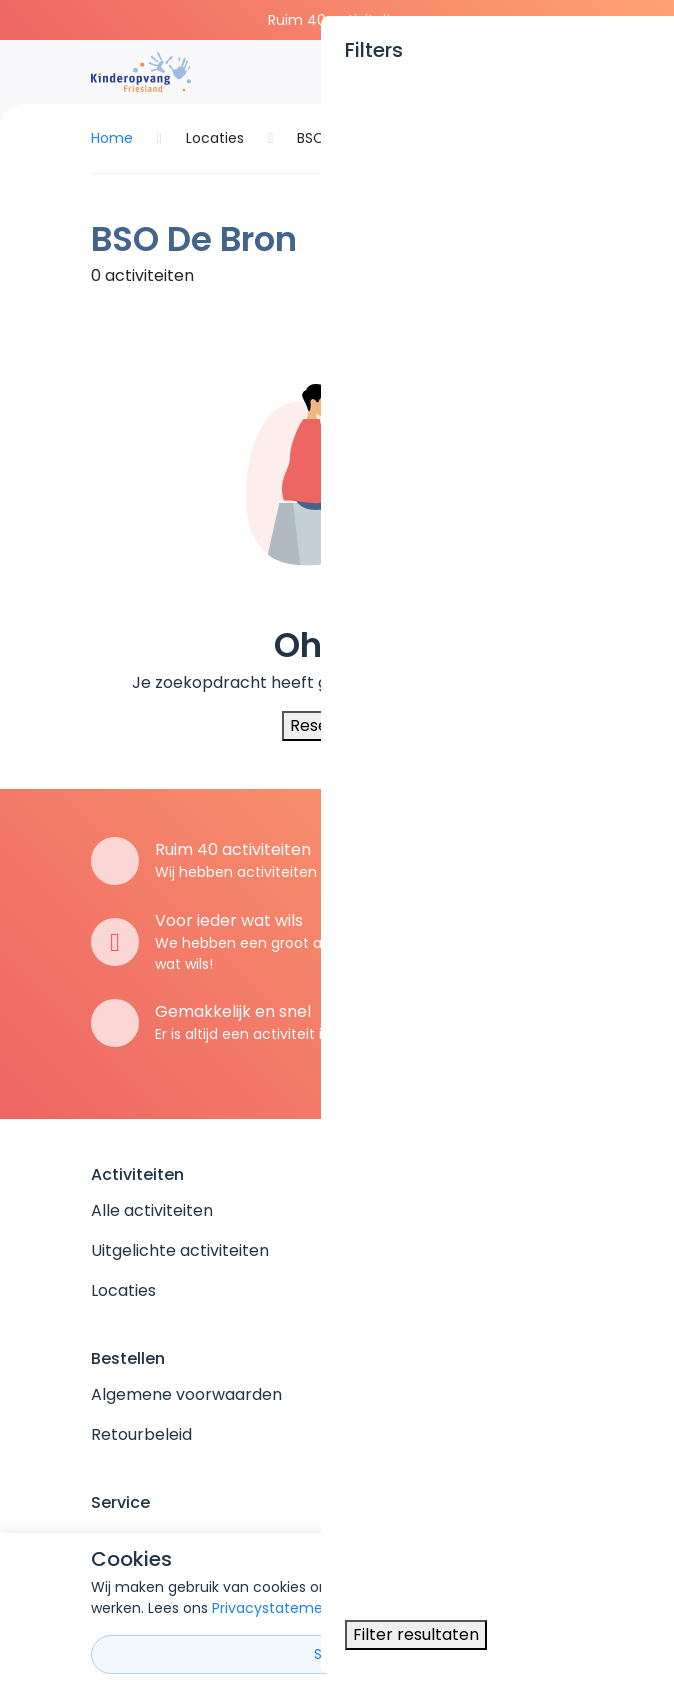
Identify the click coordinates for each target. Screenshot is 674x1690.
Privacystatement (275, 1608)
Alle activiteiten (152, 1210)
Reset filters (337, 725)
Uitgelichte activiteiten (180, 1250)
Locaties (123, 1290)
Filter (541, 268)
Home (112, 138)
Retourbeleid (141, 1434)
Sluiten (337, 1654)
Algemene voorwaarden (186, 1394)
